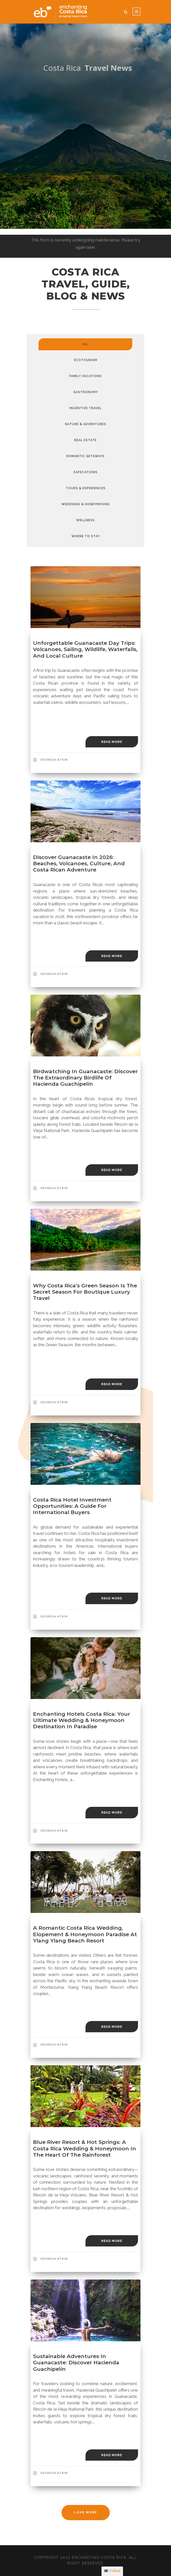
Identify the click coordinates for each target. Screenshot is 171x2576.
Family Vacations (85, 376)
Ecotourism (85, 360)
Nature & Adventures (85, 424)
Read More (111, 742)
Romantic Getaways (85, 456)
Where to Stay (86, 536)
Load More (85, 2512)
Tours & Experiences (86, 488)
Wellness (85, 520)
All (85, 344)
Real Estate (85, 440)
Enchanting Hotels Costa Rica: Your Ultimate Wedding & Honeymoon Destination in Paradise (81, 1720)
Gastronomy (85, 392)
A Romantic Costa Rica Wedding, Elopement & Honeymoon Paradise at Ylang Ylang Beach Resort (85, 1934)
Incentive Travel (86, 408)
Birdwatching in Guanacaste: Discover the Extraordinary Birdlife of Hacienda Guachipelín (85, 1077)
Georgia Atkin (54, 759)
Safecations (86, 472)
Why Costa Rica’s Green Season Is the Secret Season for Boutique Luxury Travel (85, 1291)
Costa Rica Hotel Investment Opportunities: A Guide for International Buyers (72, 1506)
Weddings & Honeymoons (86, 504)
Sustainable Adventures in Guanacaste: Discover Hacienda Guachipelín (76, 2362)
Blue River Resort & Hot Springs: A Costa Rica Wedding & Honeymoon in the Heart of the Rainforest (84, 2148)
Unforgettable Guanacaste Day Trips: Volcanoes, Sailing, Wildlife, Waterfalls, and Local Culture (85, 649)
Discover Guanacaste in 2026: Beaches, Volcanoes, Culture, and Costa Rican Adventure (79, 863)
